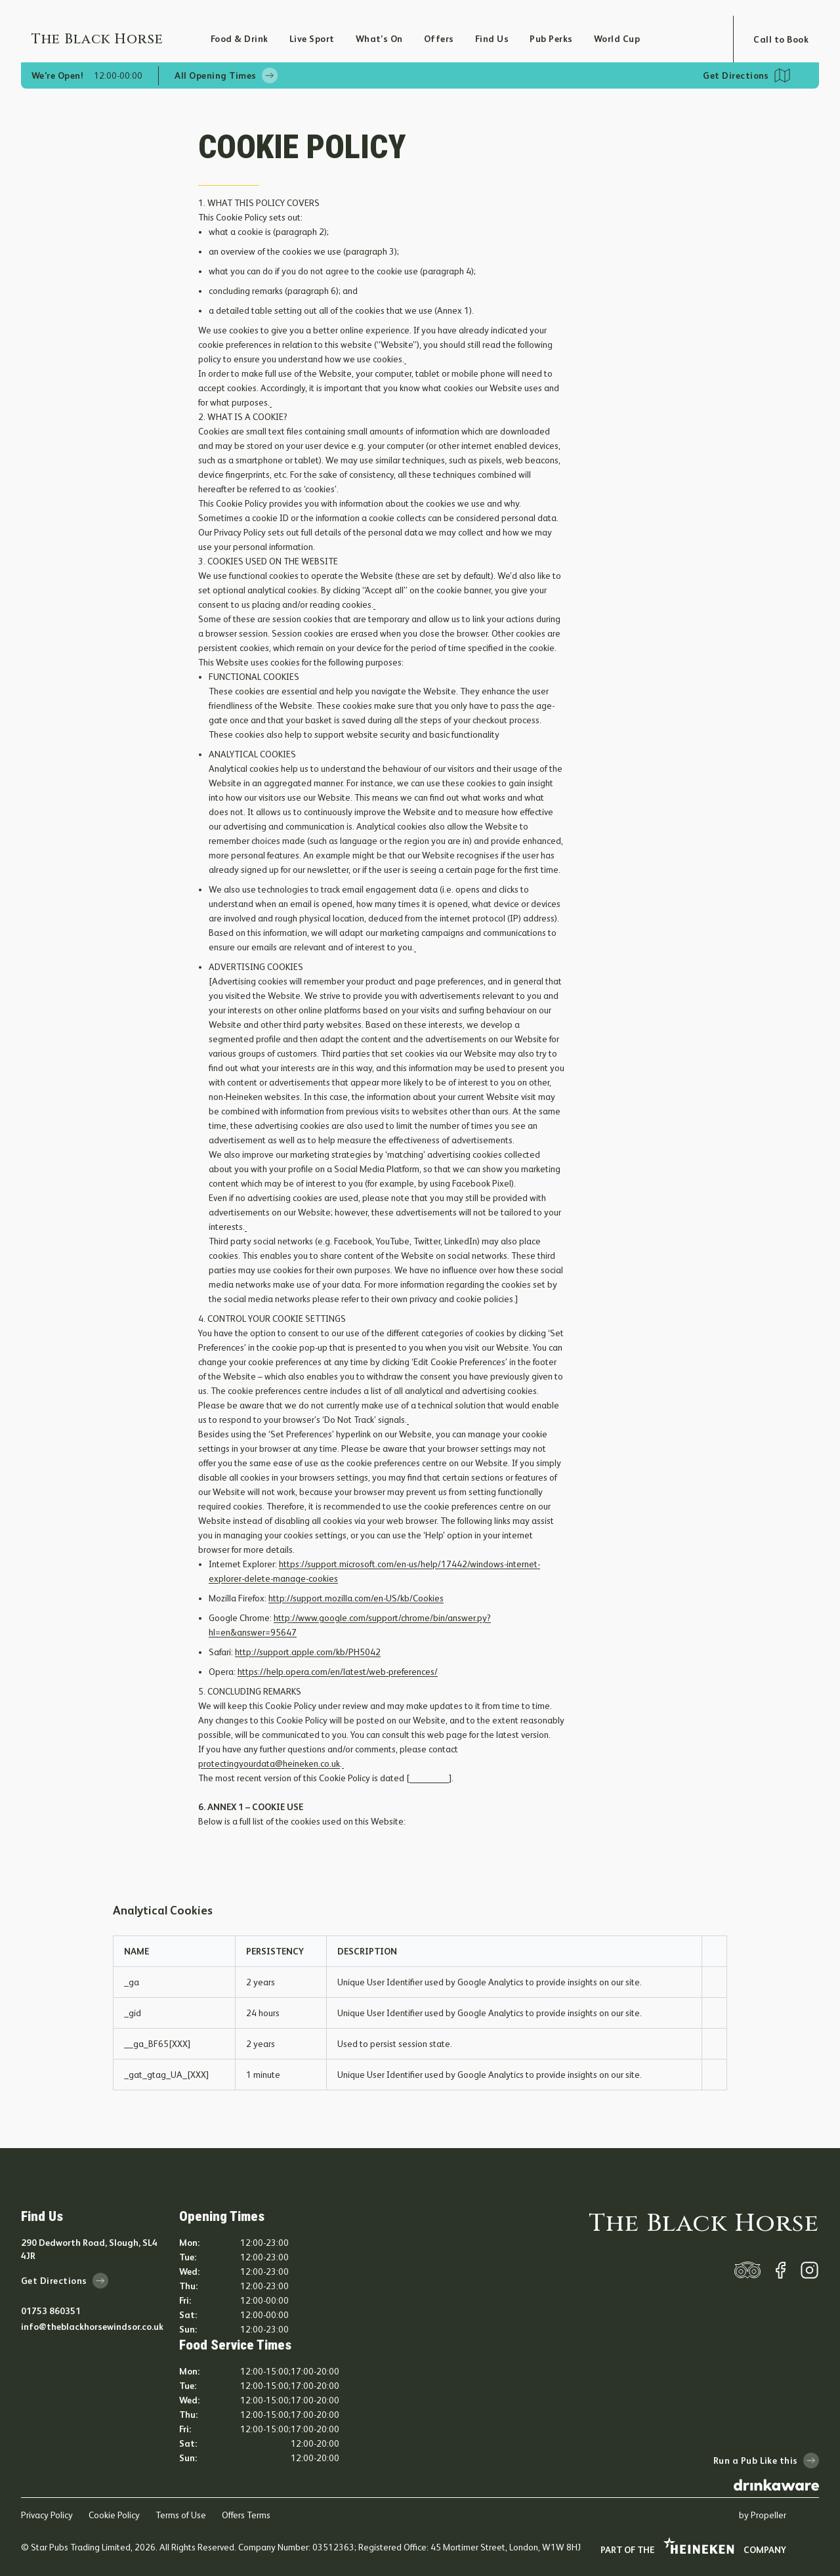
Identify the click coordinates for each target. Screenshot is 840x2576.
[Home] (121, 39)
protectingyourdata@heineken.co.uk (269, 1763)
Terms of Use (181, 2515)
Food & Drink (239, 38)
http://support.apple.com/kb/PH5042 (308, 1652)
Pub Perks (551, 38)
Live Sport (312, 38)
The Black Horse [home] (704, 2223)
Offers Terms (246, 2515)
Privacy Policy (47, 2515)
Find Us (492, 38)
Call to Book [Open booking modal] (780, 39)
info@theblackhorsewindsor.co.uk (92, 2326)
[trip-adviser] (747, 2270)
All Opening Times (226, 75)
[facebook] (780, 2270)
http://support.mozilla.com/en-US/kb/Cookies (356, 1598)
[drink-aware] (776, 2485)
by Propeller (762, 2515)
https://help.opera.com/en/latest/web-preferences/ (338, 1671)
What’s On (379, 38)
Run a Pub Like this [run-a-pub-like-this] (766, 2460)
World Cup (617, 38)
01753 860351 (51, 2311)
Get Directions (736, 75)
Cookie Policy (114, 2515)
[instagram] (809, 2270)
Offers (439, 38)
